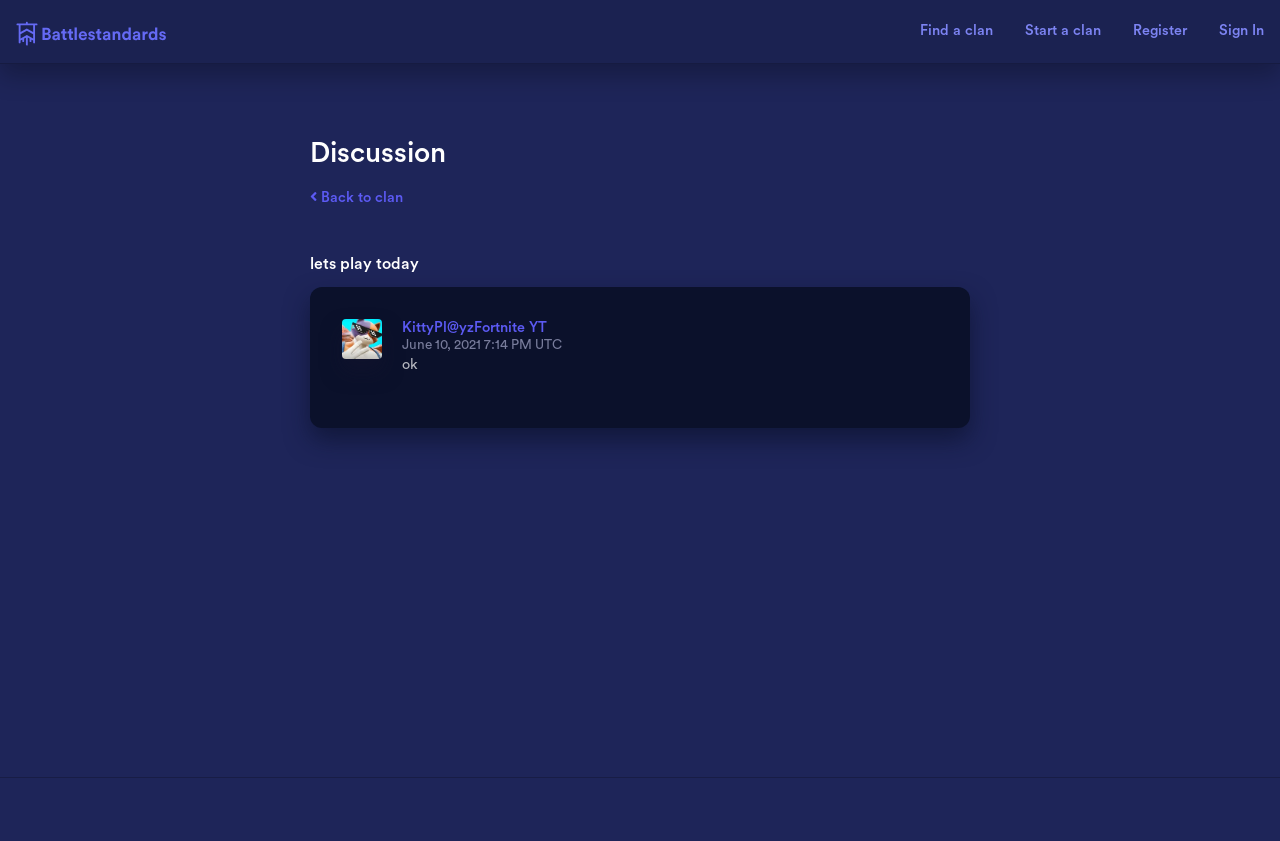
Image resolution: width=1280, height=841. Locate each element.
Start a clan (1063, 31)
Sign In (1241, 31)
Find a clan (956, 31)
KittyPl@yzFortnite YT (474, 327)
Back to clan (356, 197)
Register (1160, 31)
